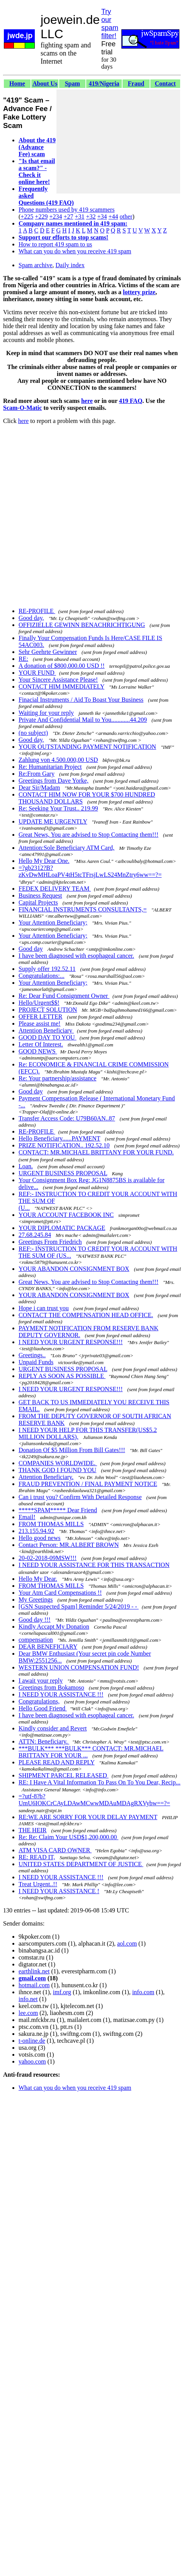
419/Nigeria (104, 83)
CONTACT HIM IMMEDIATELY (61, 686)
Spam (72, 83)
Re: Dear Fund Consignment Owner (64, 995)
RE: (23, 658)
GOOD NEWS (38, 1051)
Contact (165, 83)
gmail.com (32, 1978)
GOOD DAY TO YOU (48, 1037)
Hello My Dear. (38, 1578)
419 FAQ (131, 401)
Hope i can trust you (44, 1308)
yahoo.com (32, 2061)
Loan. (26, 1166)
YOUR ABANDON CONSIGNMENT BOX (74, 1268)
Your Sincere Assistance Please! (58, 679)
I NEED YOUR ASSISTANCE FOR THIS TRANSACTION (94, 1565)
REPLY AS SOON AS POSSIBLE (62, 1376)
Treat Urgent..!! (38, 1884)
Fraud (136, 83)
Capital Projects (38, 902)
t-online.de (32, 2040)
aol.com (127, 1943)
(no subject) (33, 733)
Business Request (40, 895)
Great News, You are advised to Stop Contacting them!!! (88, 834)
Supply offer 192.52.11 (47, 968)
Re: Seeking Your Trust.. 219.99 (58, 808)
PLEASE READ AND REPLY (56, 1762)
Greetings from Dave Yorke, (54, 780)
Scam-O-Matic (22, 407)
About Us (44, 83)
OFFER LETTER (40, 1016)
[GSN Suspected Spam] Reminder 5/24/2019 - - (79, 1606)
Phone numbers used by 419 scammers (66, 209)
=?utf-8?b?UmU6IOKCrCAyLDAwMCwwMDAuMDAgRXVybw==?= (94, 1799)
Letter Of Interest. (41, 1044)
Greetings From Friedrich (50, 1241)
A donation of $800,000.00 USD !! (62, 665)
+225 (26, 216)
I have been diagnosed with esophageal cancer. (76, 955)
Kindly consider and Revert (53, 1728)
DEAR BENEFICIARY (48, 1646)
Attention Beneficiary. (46, 1477)
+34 (102, 216)
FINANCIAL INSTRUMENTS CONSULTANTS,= (83, 909)
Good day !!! (35, 1619)
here (87, 401)
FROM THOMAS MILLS (51, 1524)
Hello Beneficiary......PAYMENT (59, 1138)
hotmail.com (34, 1985)
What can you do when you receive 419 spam (75, 251)
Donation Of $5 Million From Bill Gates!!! (72, 1450)
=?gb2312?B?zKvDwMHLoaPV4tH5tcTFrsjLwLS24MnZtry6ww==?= (90, 871)
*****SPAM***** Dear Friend (58, 1510)
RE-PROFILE (37, 611)
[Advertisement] (118, 141)
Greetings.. (32, 1355)
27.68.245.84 (35, 1235)
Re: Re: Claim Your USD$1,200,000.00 (68, 1837)
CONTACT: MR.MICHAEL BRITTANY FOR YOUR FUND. (96, 1152)
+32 (90, 216)
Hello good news (39, 1538)
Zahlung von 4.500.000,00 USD (58, 759)
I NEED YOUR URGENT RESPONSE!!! (71, 1342)
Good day (31, 948)
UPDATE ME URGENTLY (53, 821)
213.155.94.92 (36, 1531)
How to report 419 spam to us (55, 244)
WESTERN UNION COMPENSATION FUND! (79, 1667)
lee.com (28, 2013)
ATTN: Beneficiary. (44, 1741)
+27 (68, 216)
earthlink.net (34, 1971)
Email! (27, 1517)
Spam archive (36, 265)
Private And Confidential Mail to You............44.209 (83, 719)
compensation (36, 1639)
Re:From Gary (37, 773)
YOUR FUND (37, 672)
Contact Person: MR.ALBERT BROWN (69, 1545)
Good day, (31, 618)
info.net (28, 1999)
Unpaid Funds (36, 1362)
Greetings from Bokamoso (51, 1687)
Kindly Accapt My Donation (54, 1626)
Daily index (70, 265)
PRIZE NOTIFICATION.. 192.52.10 (64, 1145)
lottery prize (139, 292)
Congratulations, (39, 1701)
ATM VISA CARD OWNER (55, 1850)
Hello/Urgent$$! (39, 1002)
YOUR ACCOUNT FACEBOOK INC (66, 1214)
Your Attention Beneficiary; (53, 922)
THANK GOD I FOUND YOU (57, 1470)
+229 (41, 216)
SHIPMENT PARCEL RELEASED (64, 1775)
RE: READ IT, (37, 1857)
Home (17, 83)
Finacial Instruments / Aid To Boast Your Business (81, 699)
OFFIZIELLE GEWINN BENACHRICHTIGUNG (82, 625)
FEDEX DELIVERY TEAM (55, 888)
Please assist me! (39, 1023)
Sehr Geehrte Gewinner (48, 652)
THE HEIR (32, 1830)
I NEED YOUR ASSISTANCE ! (59, 1891)
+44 (113, 216)
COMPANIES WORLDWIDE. (58, 1463)
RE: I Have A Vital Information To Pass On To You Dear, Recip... (100, 1782)
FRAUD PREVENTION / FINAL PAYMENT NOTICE (88, 1484)
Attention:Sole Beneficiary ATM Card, (66, 847)
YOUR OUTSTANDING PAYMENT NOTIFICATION (87, 746)
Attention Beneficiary (46, 1030)
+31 (79, 216)
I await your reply (41, 1680)
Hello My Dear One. (44, 861)
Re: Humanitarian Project (50, 766)
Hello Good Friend (43, 1708)
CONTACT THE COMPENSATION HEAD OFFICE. (86, 1315)
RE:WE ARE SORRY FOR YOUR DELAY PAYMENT (88, 1817)
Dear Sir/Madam (39, 787)
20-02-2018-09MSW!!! (48, 1558)
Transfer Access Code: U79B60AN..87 (67, 1118)
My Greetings (36, 1599)
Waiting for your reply (46, 712)
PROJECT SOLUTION (48, 1009)
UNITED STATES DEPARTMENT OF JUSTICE (81, 1864)
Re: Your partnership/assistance (57, 1078)
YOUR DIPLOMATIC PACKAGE (62, 1228)
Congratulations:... (42, 975)
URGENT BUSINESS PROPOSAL (63, 1173)
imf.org (62, 1992)
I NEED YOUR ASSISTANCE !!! (61, 1694)
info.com (143, 1992)
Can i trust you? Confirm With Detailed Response (80, 1497)
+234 (55, 216)
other (126, 216)
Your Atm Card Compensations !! (60, 1592)
